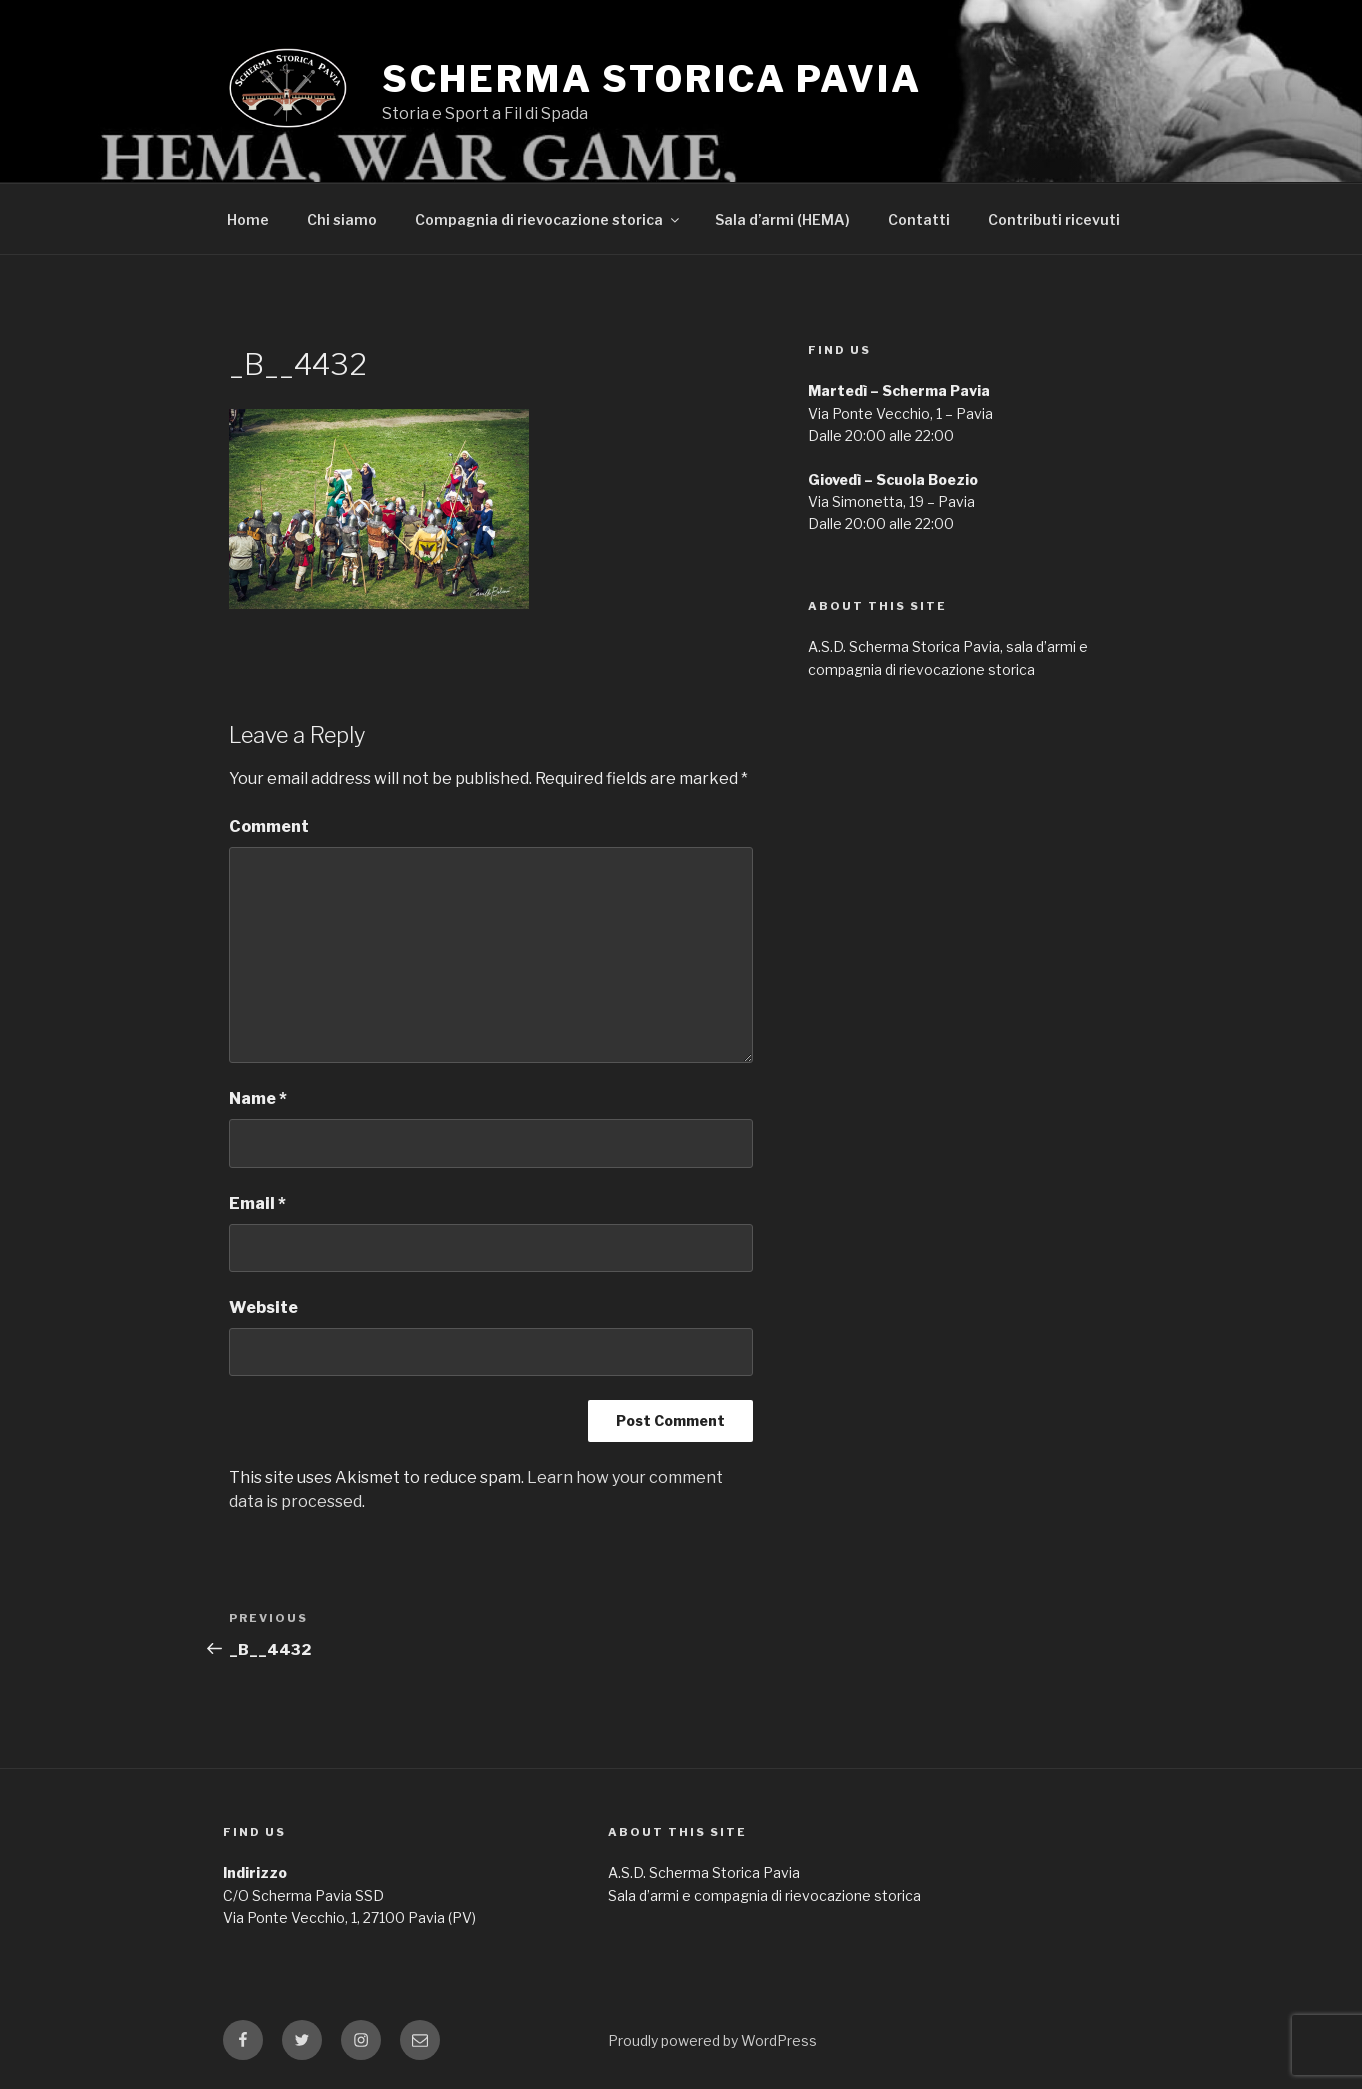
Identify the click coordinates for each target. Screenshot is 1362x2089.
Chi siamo (342, 219)
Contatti (919, 219)
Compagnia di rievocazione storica (548, 219)
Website (263, 1307)
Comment (269, 826)
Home (248, 219)
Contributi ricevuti (1054, 219)
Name (258, 1098)
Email (257, 1203)
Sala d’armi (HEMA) (782, 219)
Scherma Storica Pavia (651, 79)
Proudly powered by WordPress (712, 2040)
